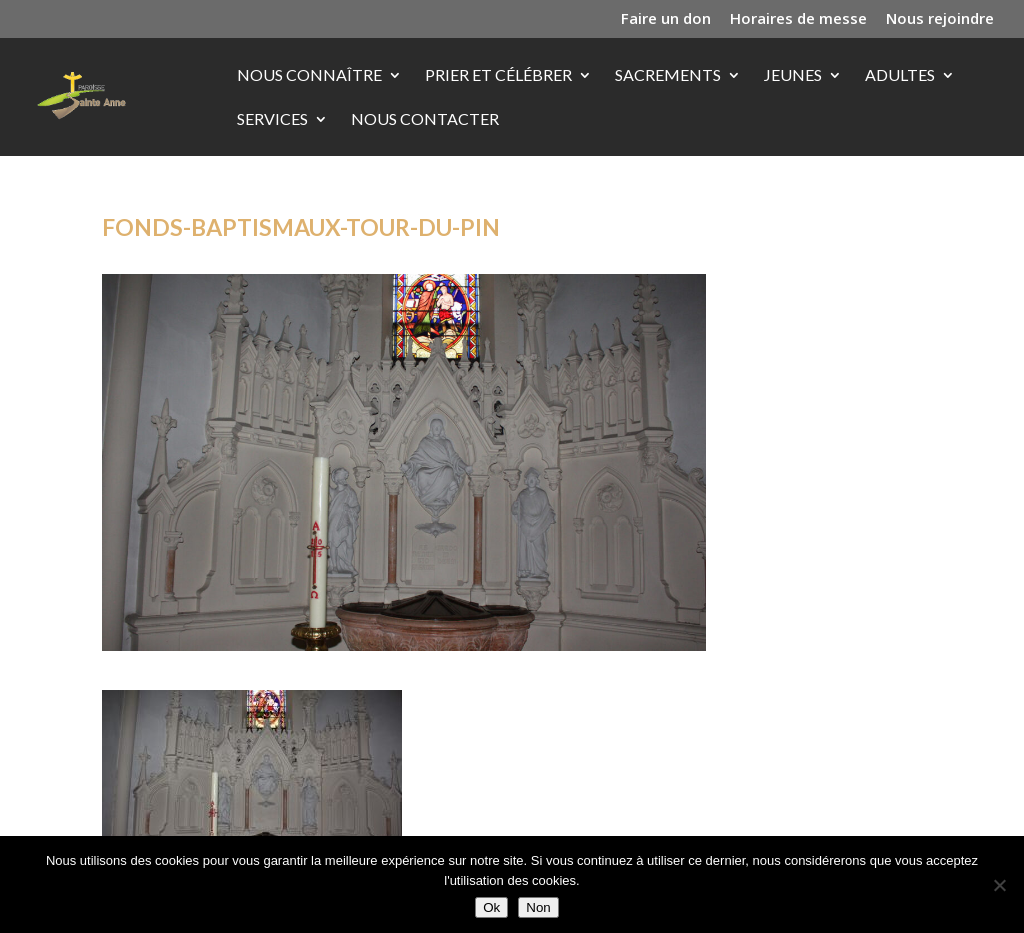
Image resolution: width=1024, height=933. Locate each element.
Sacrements (668, 76)
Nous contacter (425, 120)
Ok (491, 907)
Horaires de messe (798, 19)
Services (272, 120)
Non (538, 907)
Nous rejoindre (940, 19)
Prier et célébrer (498, 76)
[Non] (999, 885)
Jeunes (793, 76)
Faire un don (666, 19)
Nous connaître (309, 76)
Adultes (900, 76)
